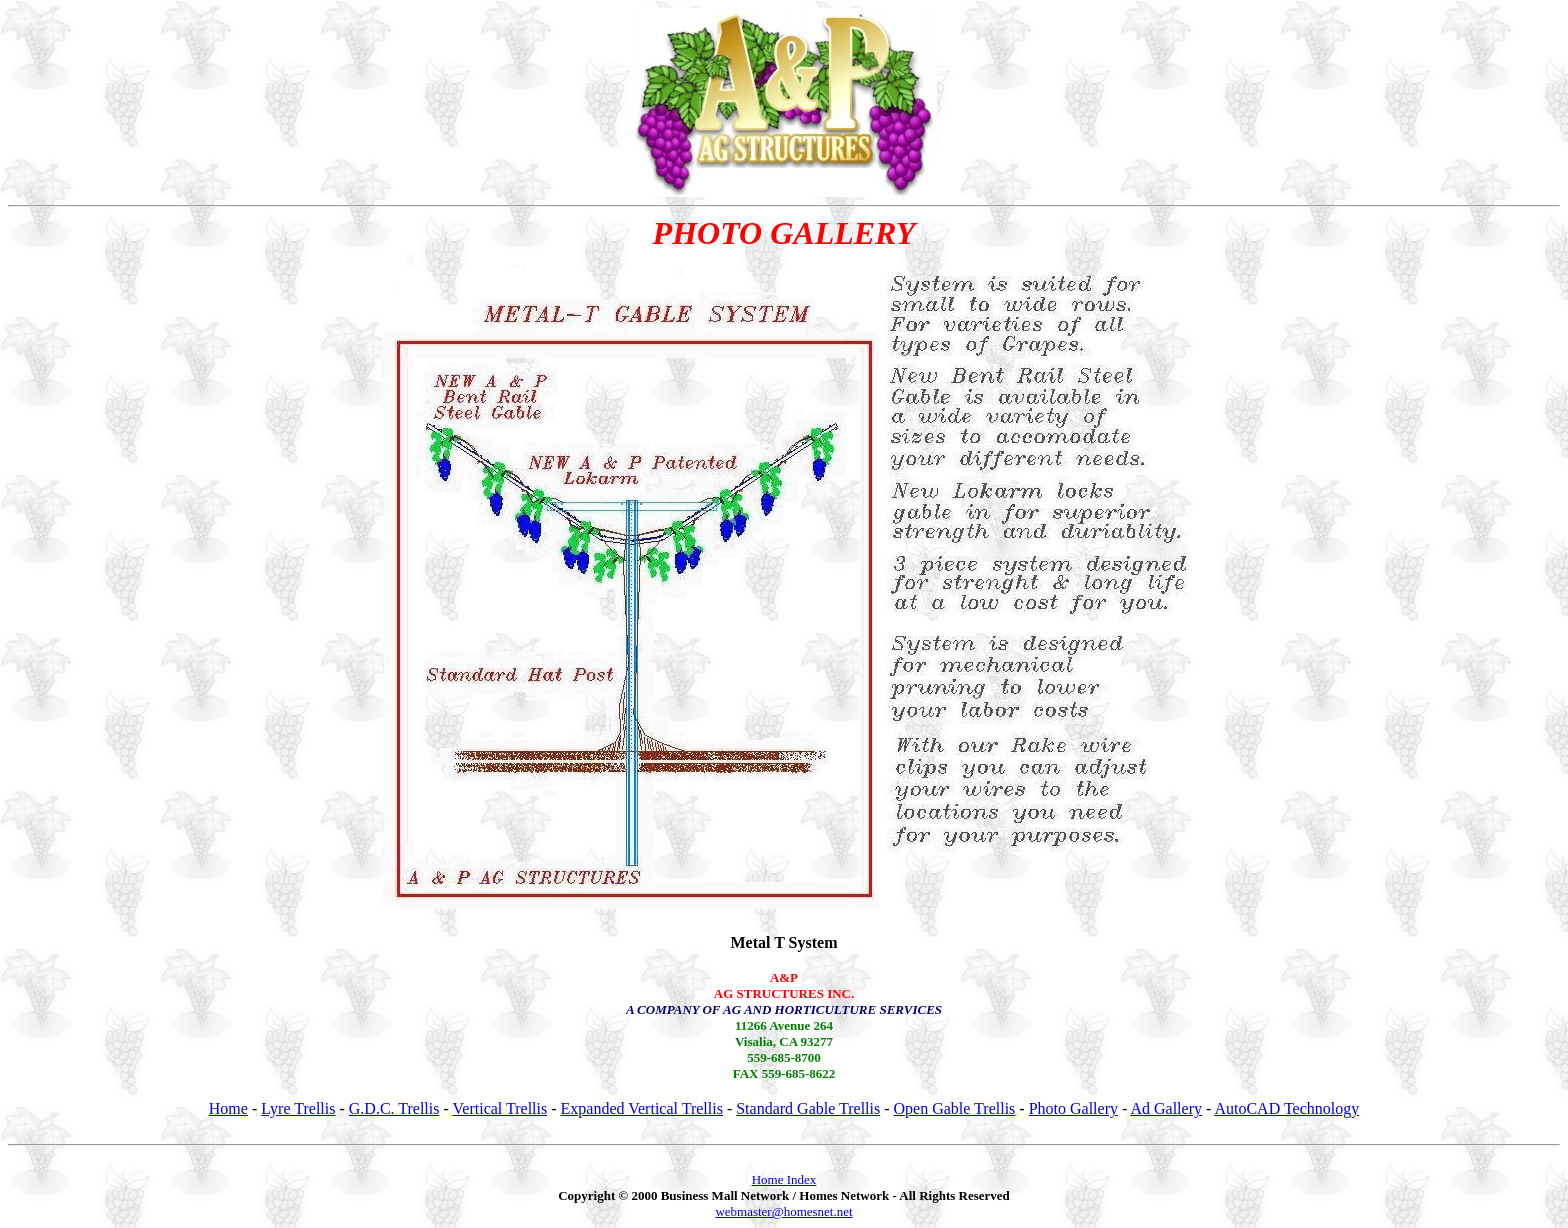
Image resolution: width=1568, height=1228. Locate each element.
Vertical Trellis (500, 1108)
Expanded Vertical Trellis (642, 1108)
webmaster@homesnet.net (783, 1211)
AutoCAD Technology (1286, 1108)
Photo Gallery (1073, 1108)
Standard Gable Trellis (808, 1108)
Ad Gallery (1166, 1108)
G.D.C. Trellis (394, 1108)
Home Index (784, 1179)
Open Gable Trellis (955, 1108)
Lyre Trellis (298, 1108)
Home (228, 1108)
